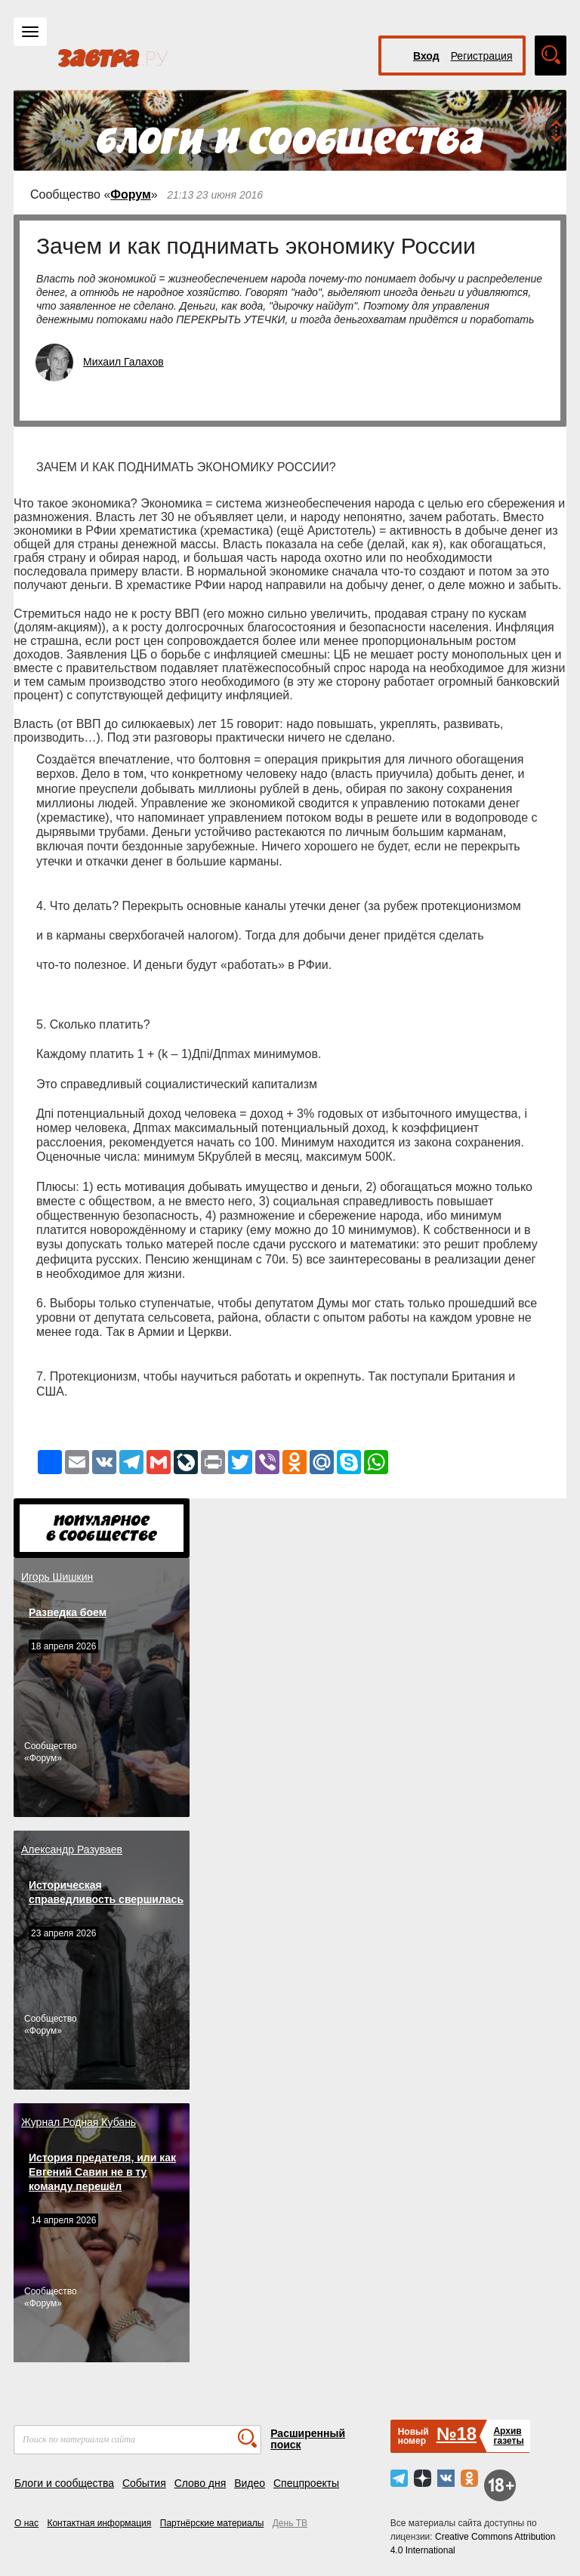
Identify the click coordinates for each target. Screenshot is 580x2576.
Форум (130, 194)
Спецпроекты (306, 2483)
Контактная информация (99, 2523)
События (144, 2483)
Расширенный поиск (307, 2439)
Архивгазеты (508, 2436)
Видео (249, 2483)
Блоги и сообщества (64, 2483)
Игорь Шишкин (57, 1577)
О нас (26, 2523)
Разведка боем (67, 1612)
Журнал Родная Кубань (78, 2122)
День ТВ (290, 2523)
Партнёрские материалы (212, 2523)
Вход (426, 56)
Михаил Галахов (123, 362)
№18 (457, 2433)
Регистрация (482, 56)
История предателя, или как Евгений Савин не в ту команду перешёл (102, 2172)
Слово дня (200, 2483)
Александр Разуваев (71, 1849)
